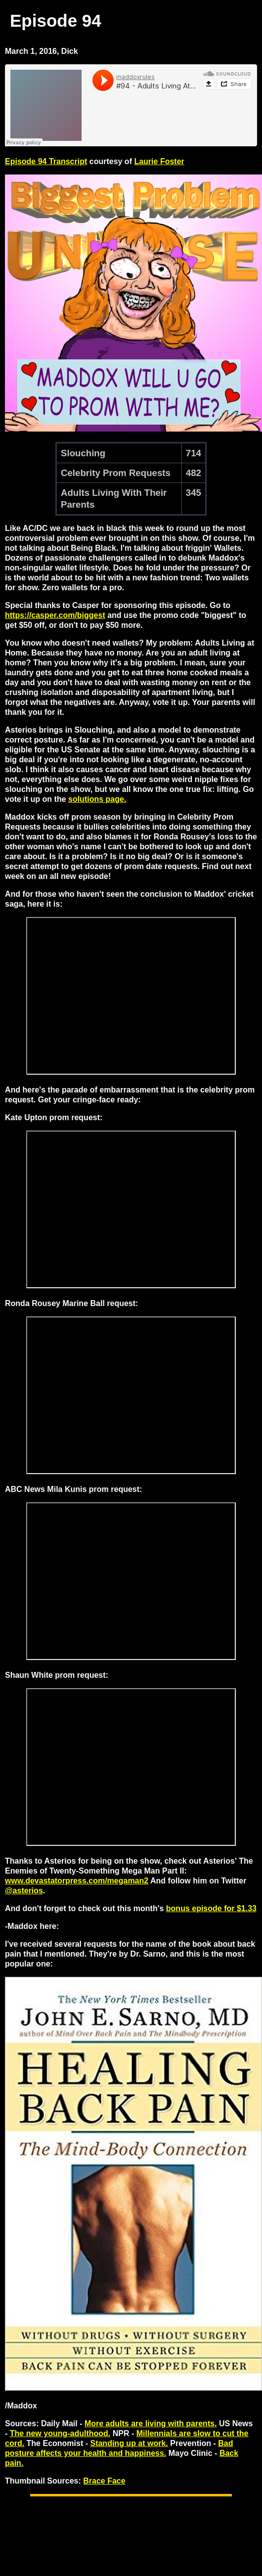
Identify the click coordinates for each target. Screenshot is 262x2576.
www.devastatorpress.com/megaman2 (76, 1881)
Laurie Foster (159, 161)
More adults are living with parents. (151, 2423)
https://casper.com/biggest (55, 615)
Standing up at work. (129, 2443)
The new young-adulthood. (60, 2433)
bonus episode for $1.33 (211, 1908)
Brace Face (104, 2481)
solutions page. (97, 799)
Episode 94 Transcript (46, 161)
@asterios (24, 1890)
